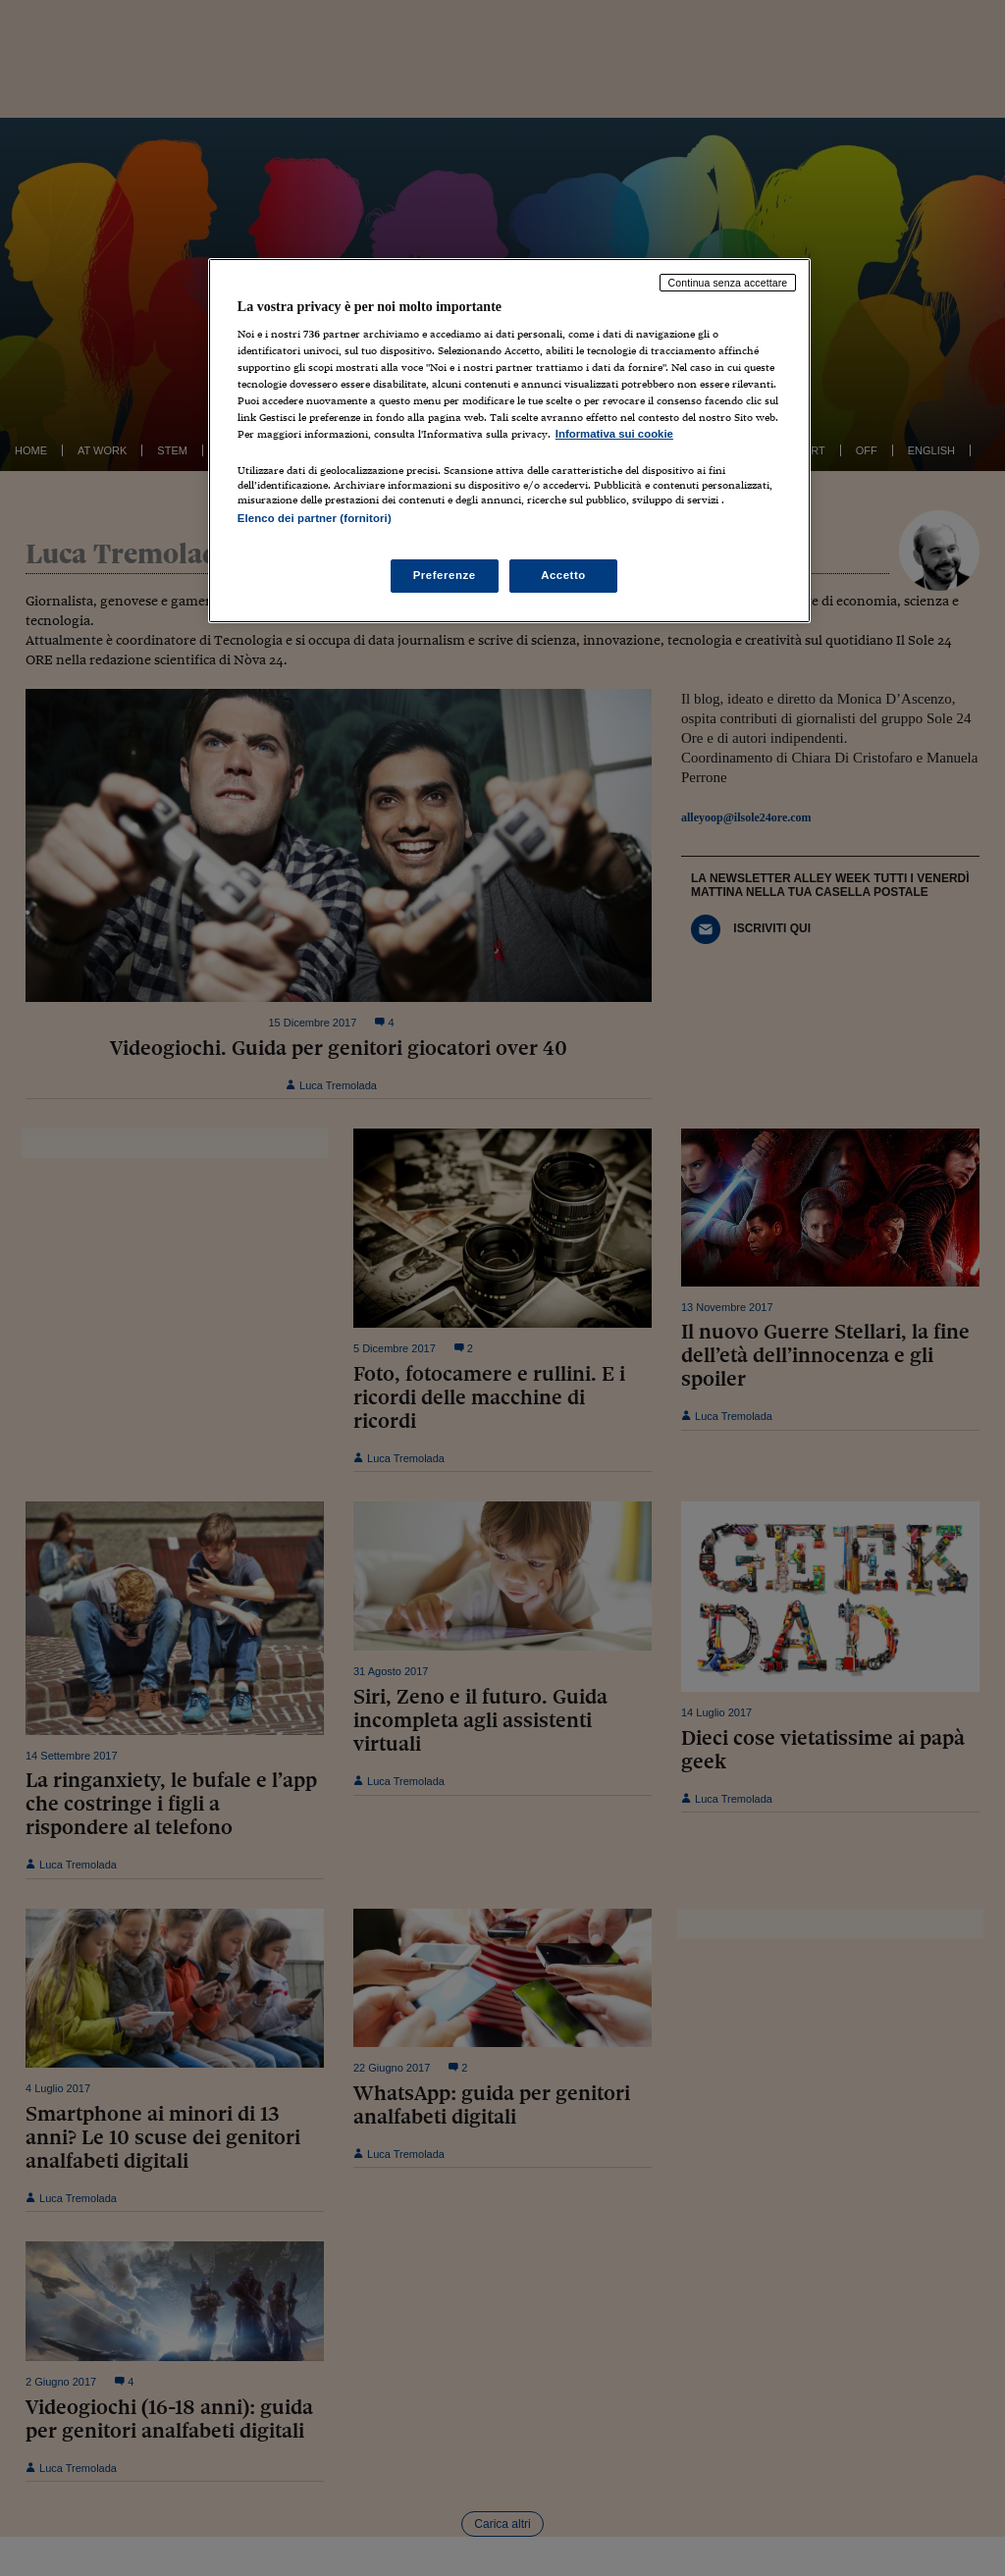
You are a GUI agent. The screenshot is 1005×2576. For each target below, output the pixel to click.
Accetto (563, 575)
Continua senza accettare (728, 283)
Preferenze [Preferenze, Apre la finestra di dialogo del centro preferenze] (444, 575)
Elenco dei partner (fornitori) (315, 518)
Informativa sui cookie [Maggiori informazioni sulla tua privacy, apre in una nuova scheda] (614, 434)
